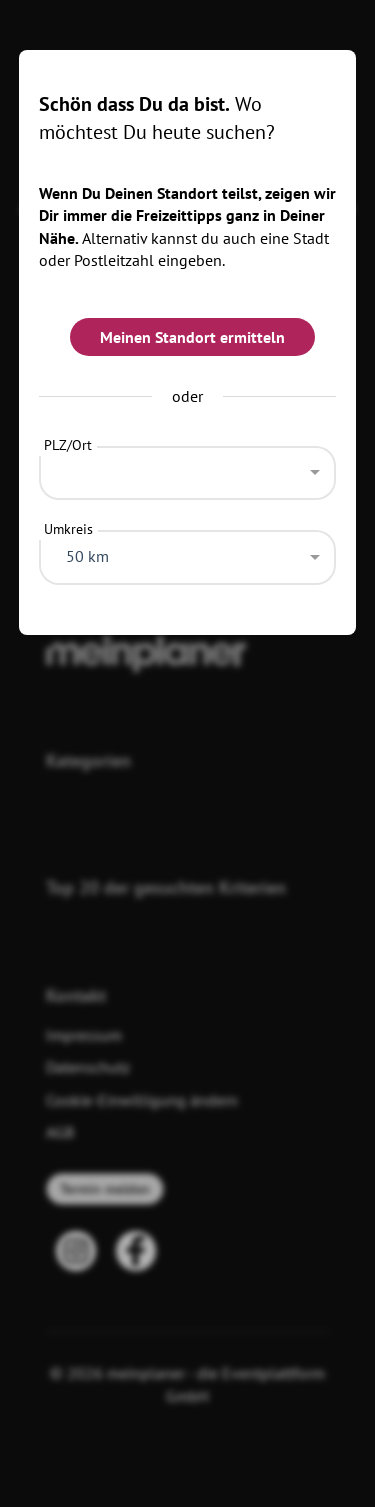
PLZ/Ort (68, 445)
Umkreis (68, 529)
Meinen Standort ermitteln (192, 337)
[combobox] (188, 468)
